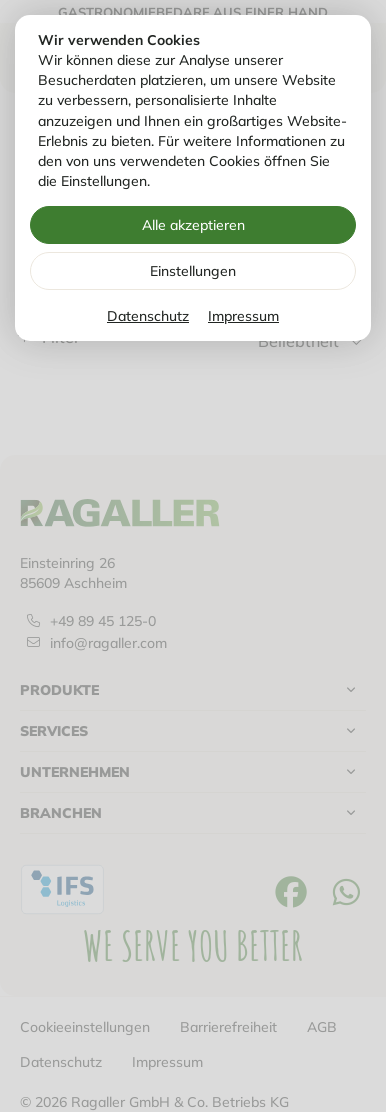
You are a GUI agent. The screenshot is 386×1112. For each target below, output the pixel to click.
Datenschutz (148, 316)
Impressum (243, 316)
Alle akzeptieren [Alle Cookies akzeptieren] (193, 225)
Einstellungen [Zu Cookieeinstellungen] (193, 271)
